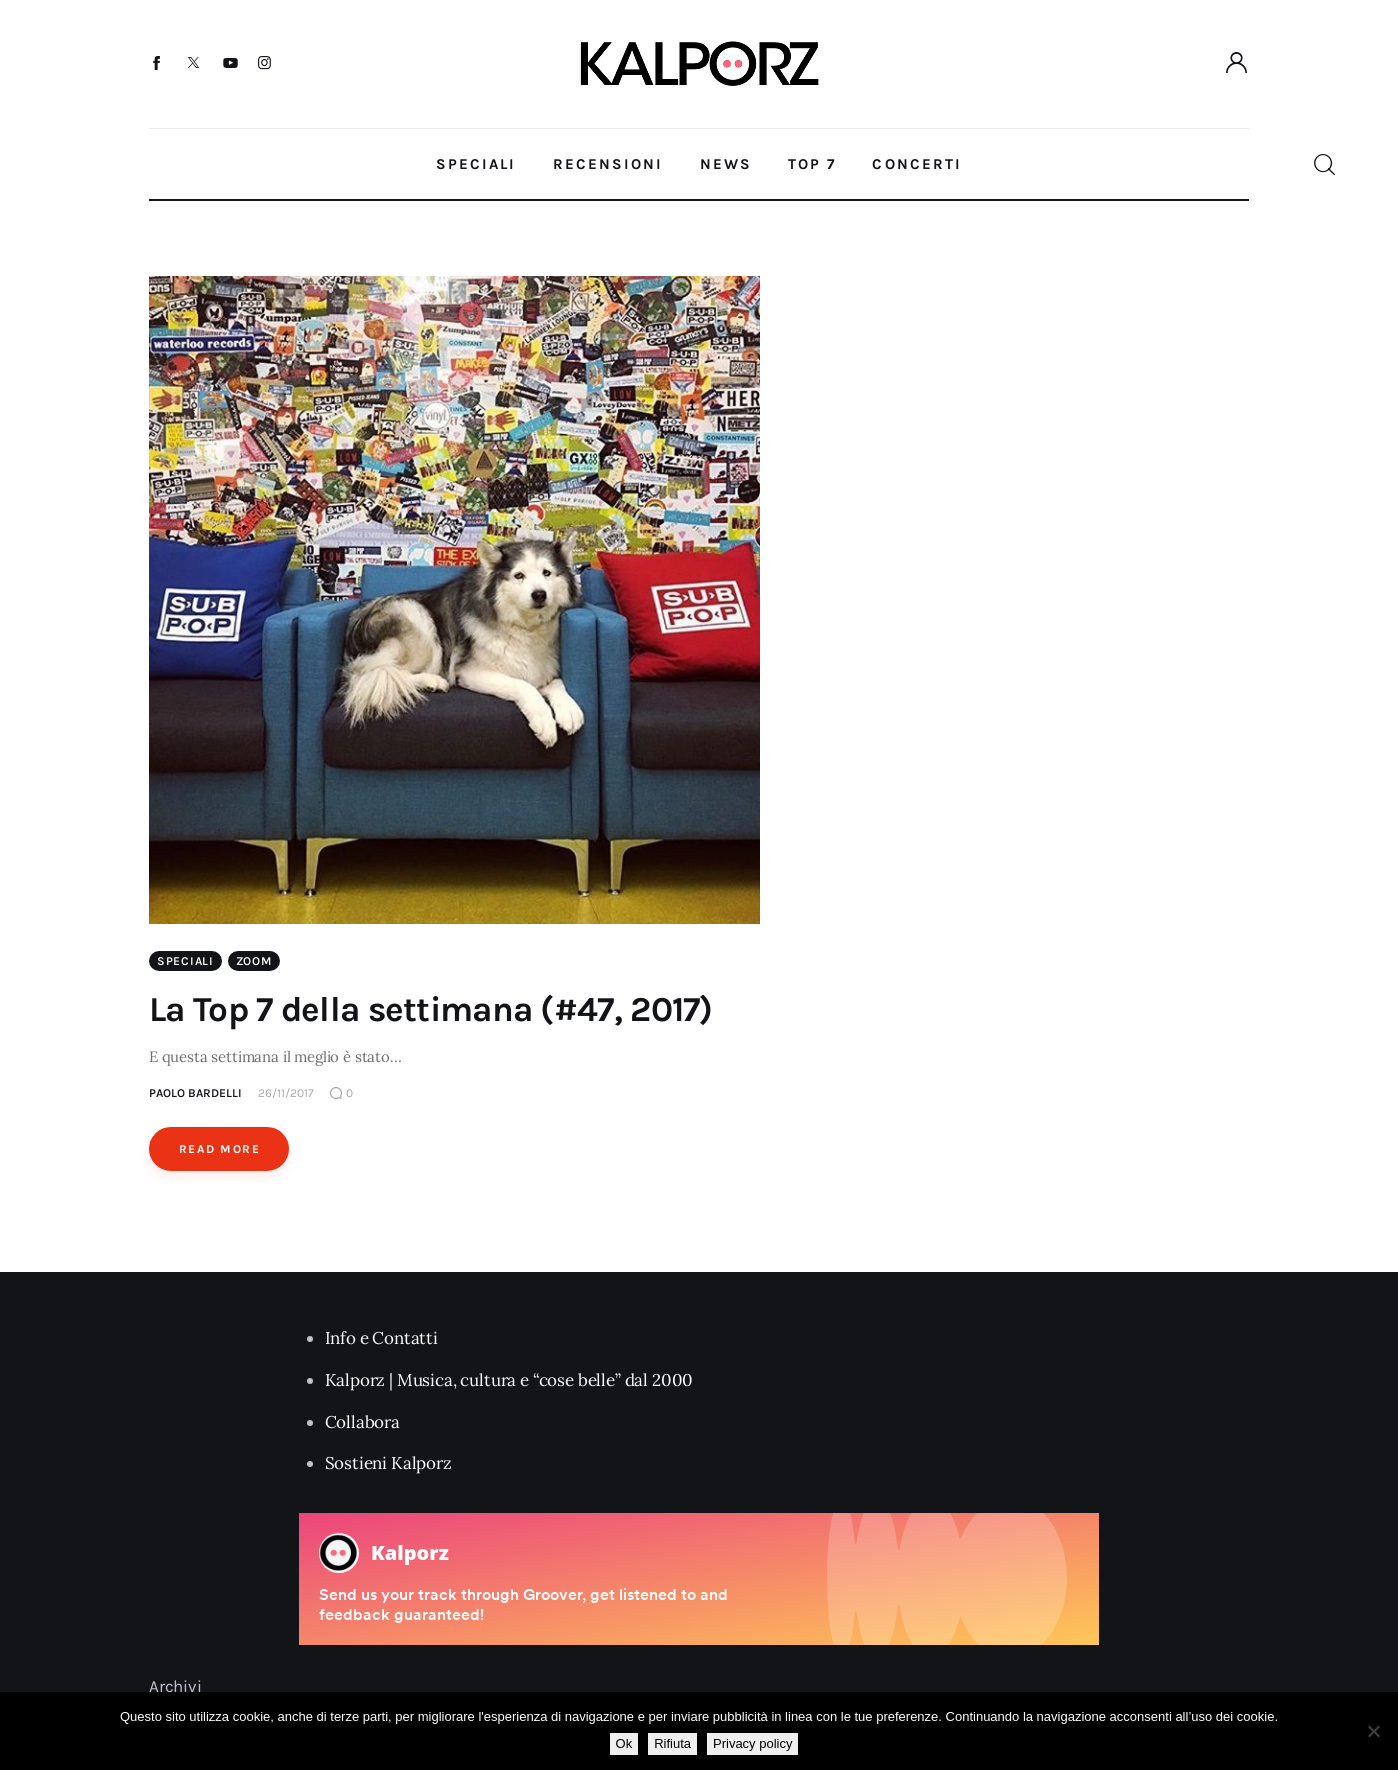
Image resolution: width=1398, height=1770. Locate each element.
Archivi (175, 1686)
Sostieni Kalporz (388, 1463)
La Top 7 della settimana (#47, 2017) (431, 1009)
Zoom (254, 961)
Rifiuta (672, 1743)
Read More (219, 1149)
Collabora (362, 1422)
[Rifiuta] (1373, 1731)
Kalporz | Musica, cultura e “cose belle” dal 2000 (509, 1380)
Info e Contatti (381, 1338)
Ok (624, 1743)
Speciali (185, 961)
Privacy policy (752, 1743)
